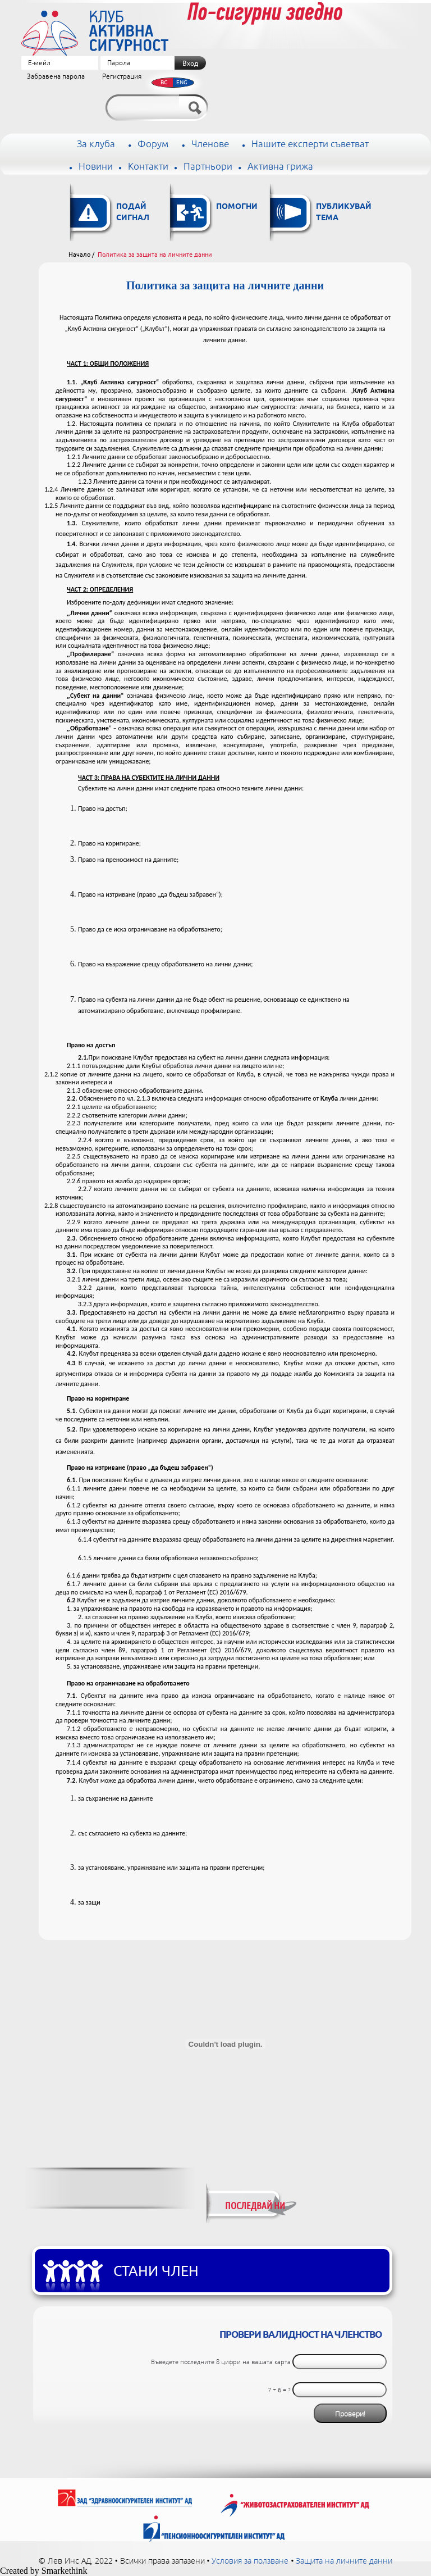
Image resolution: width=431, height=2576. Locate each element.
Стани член (156, 2271)
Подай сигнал (132, 213)
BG (164, 82)
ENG (181, 82)
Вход (190, 63)
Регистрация (121, 76)
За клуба (96, 144)
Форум (152, 144)
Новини (96, 166)
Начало (79, 254)
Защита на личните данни (344, 2560)
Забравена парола (56, 76)
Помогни (237, 207)
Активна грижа (280, 166)
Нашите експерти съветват (310, 144)
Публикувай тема (344, 213)
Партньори (208, 166)
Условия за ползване (250, 2560)
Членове (210, 144)
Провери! (350, 2413)
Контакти (148, 166)
